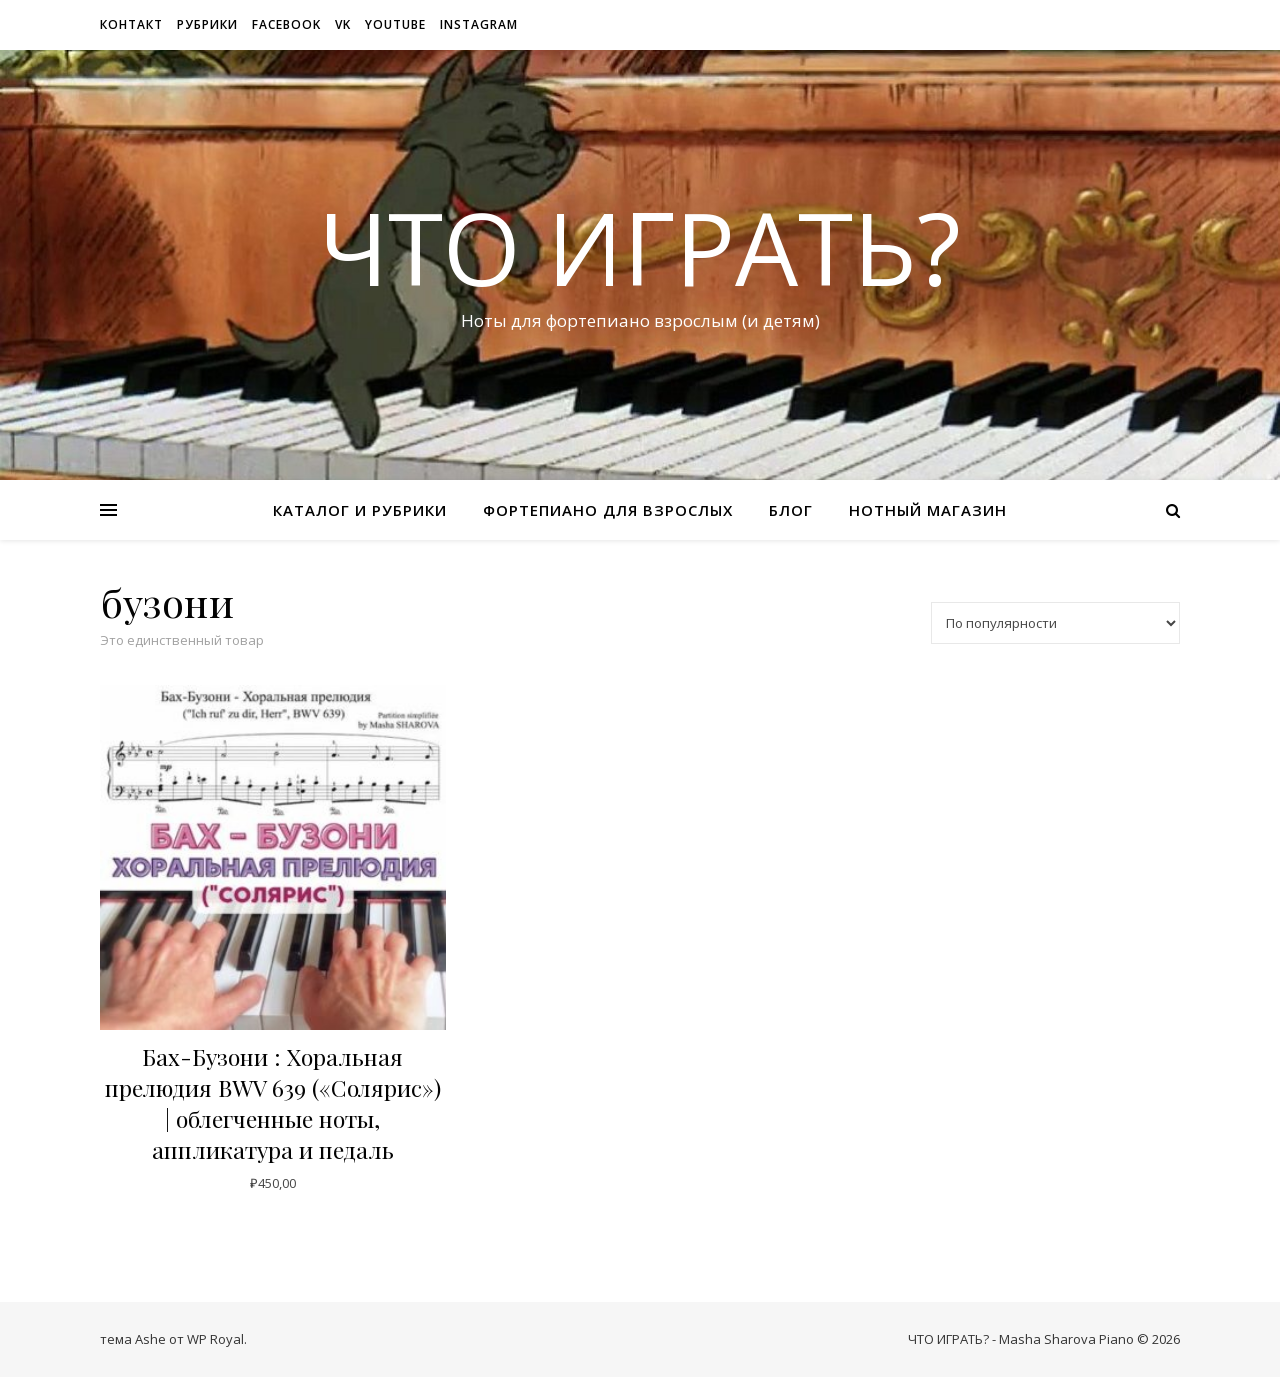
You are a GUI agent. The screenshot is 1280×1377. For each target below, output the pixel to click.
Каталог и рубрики (360, 510)
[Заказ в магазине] (1055, 623)
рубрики (207, 24)
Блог (791, 510)
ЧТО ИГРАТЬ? (640, 247)
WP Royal (215, 1339)
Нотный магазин (928, 510)
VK (343, 24)
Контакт (131, 24)
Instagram (479, 24)
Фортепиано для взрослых (608, 510)
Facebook (286, 24)
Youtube (395, 24)
